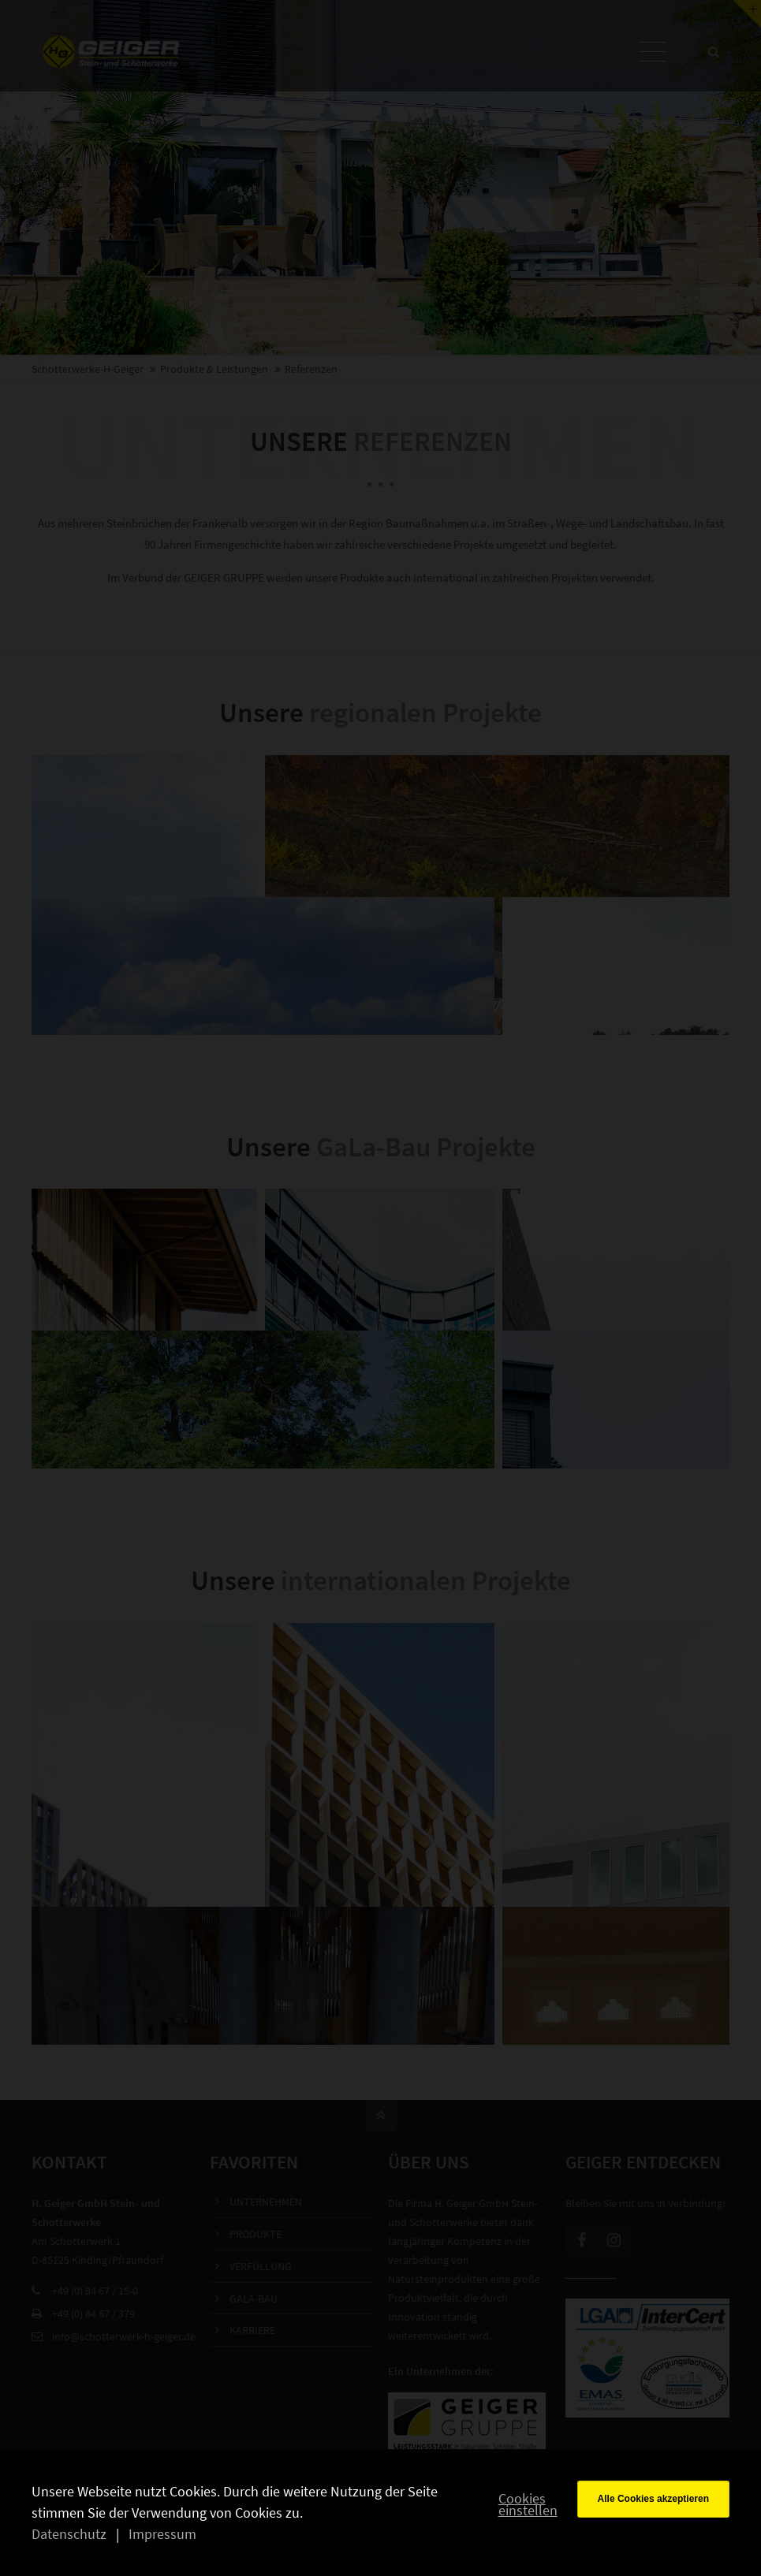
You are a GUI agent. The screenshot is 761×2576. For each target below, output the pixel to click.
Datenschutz (69, 2534)
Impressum (162, 2534)
